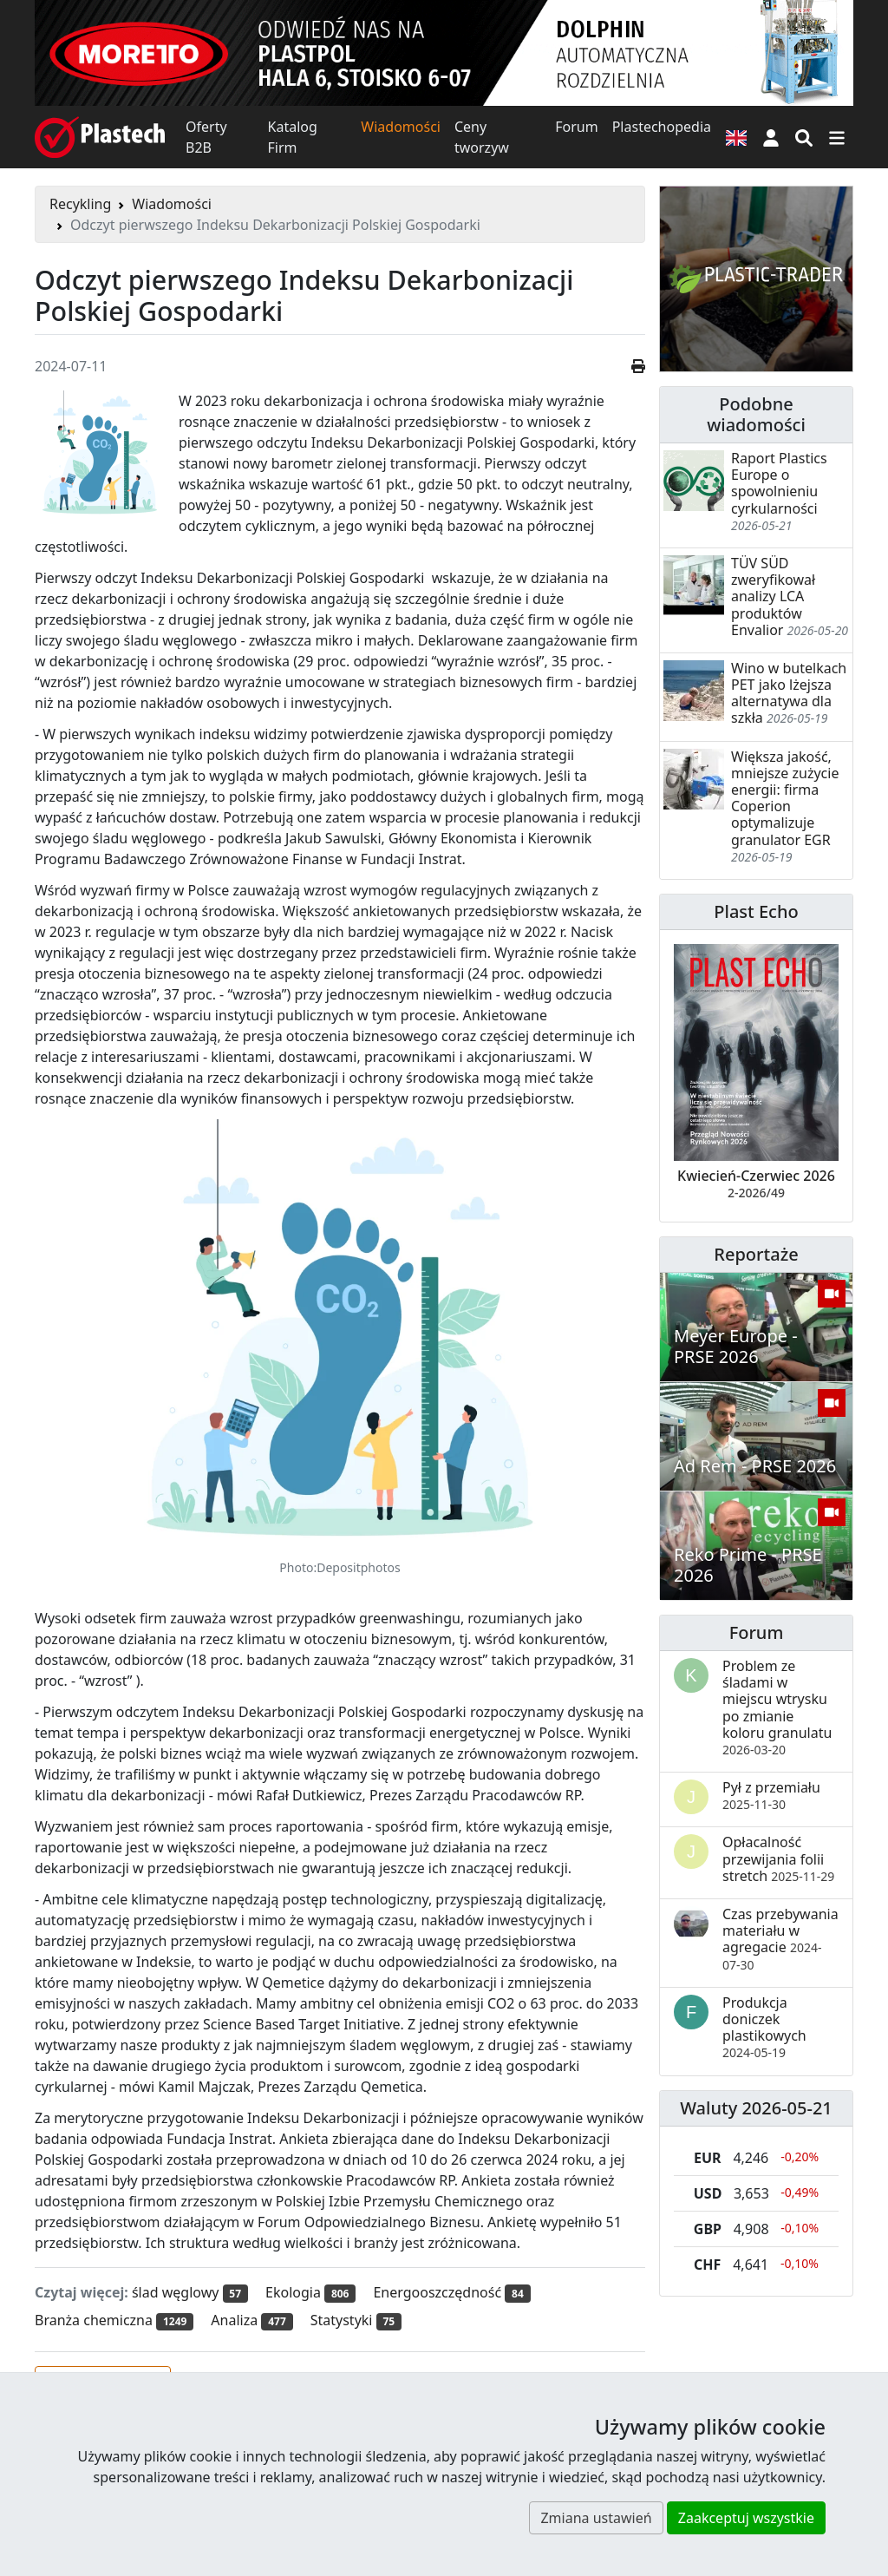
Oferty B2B (206, 137)
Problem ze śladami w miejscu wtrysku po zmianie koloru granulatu (777, 1707)
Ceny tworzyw (481, 137)
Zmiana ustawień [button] (595, 2517)
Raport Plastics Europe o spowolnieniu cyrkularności (779, 483)
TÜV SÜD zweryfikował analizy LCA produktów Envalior (773, 596)
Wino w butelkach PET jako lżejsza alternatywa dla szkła (788, 693)
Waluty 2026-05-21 (756, 2108)
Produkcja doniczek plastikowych (764, 2027)
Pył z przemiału (771, 1795)
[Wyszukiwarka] (803, 137)
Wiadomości (401, 126)
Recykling (80, 203)
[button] (770, 137)
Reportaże (756, 1254)
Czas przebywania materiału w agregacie (780, 1938)
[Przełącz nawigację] (836, 137)
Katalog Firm (292, 137)
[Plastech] (100, 137)
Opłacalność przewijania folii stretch (778, 1858)
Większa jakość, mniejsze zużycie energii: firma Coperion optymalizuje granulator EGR (785, 798)
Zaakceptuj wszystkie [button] (746, 2517)
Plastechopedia (661, 126)
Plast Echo (756, 911)
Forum (576, 126)
